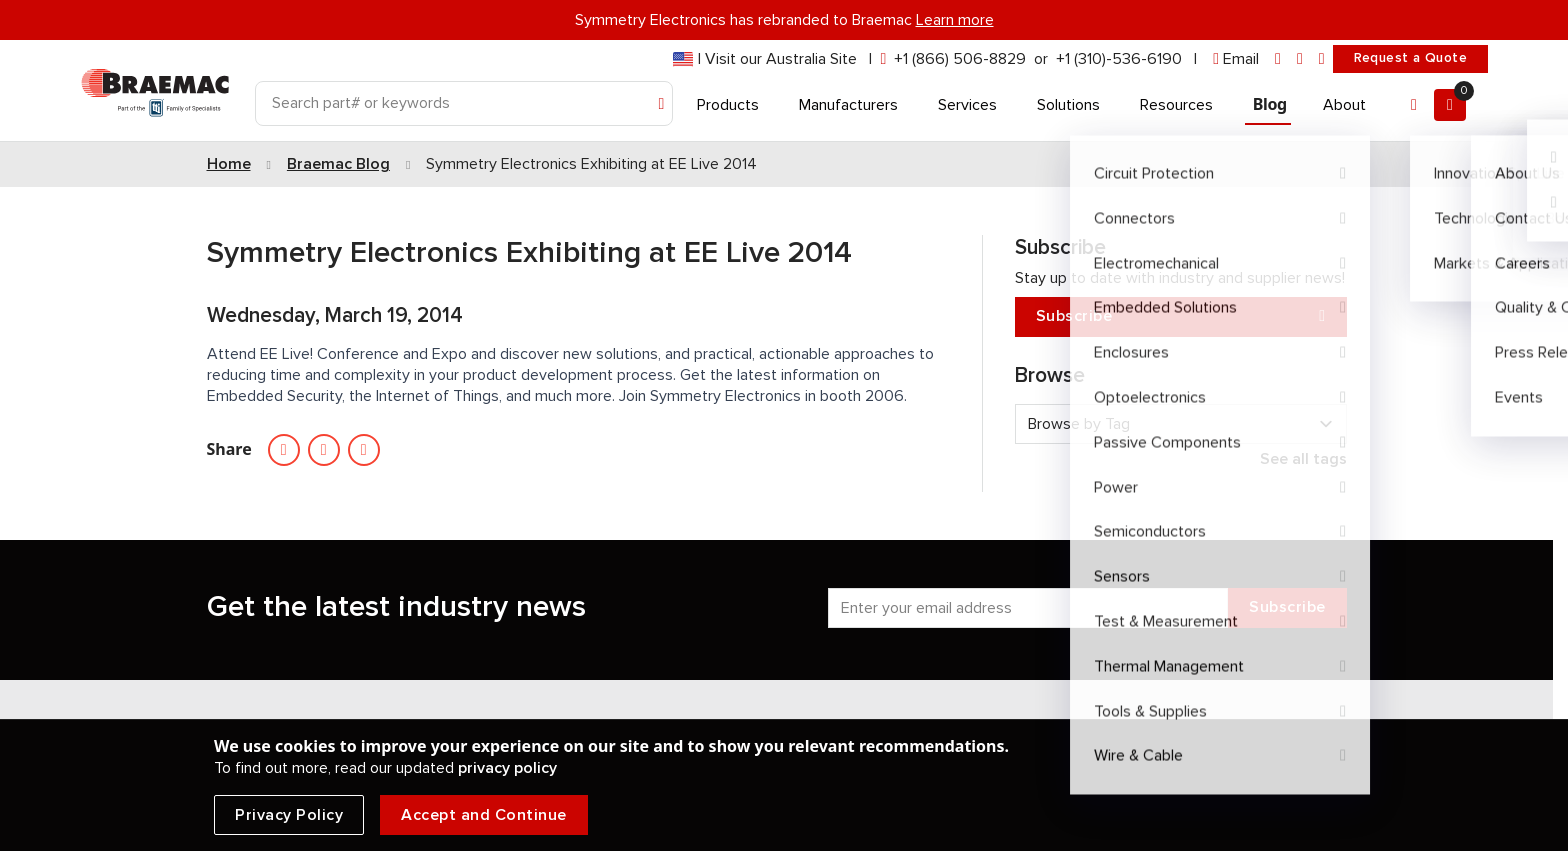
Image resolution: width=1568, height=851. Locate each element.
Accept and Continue (484, 815)
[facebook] (1300, 59)
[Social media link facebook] (324, 450)
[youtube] (1322, 59)
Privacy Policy (289, 815)
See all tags (1303, 459)
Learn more (955, 20)
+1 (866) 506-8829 (960, 59)
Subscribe (1181, 316)
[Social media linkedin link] (284, 450)
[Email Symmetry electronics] (364, 450)
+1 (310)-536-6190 (1119, 59)
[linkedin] (1278, 59)
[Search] (464, 103)
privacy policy (507, 768)
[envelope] (1236, 59)
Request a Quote (1410, 58)
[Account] (1414, 105)
